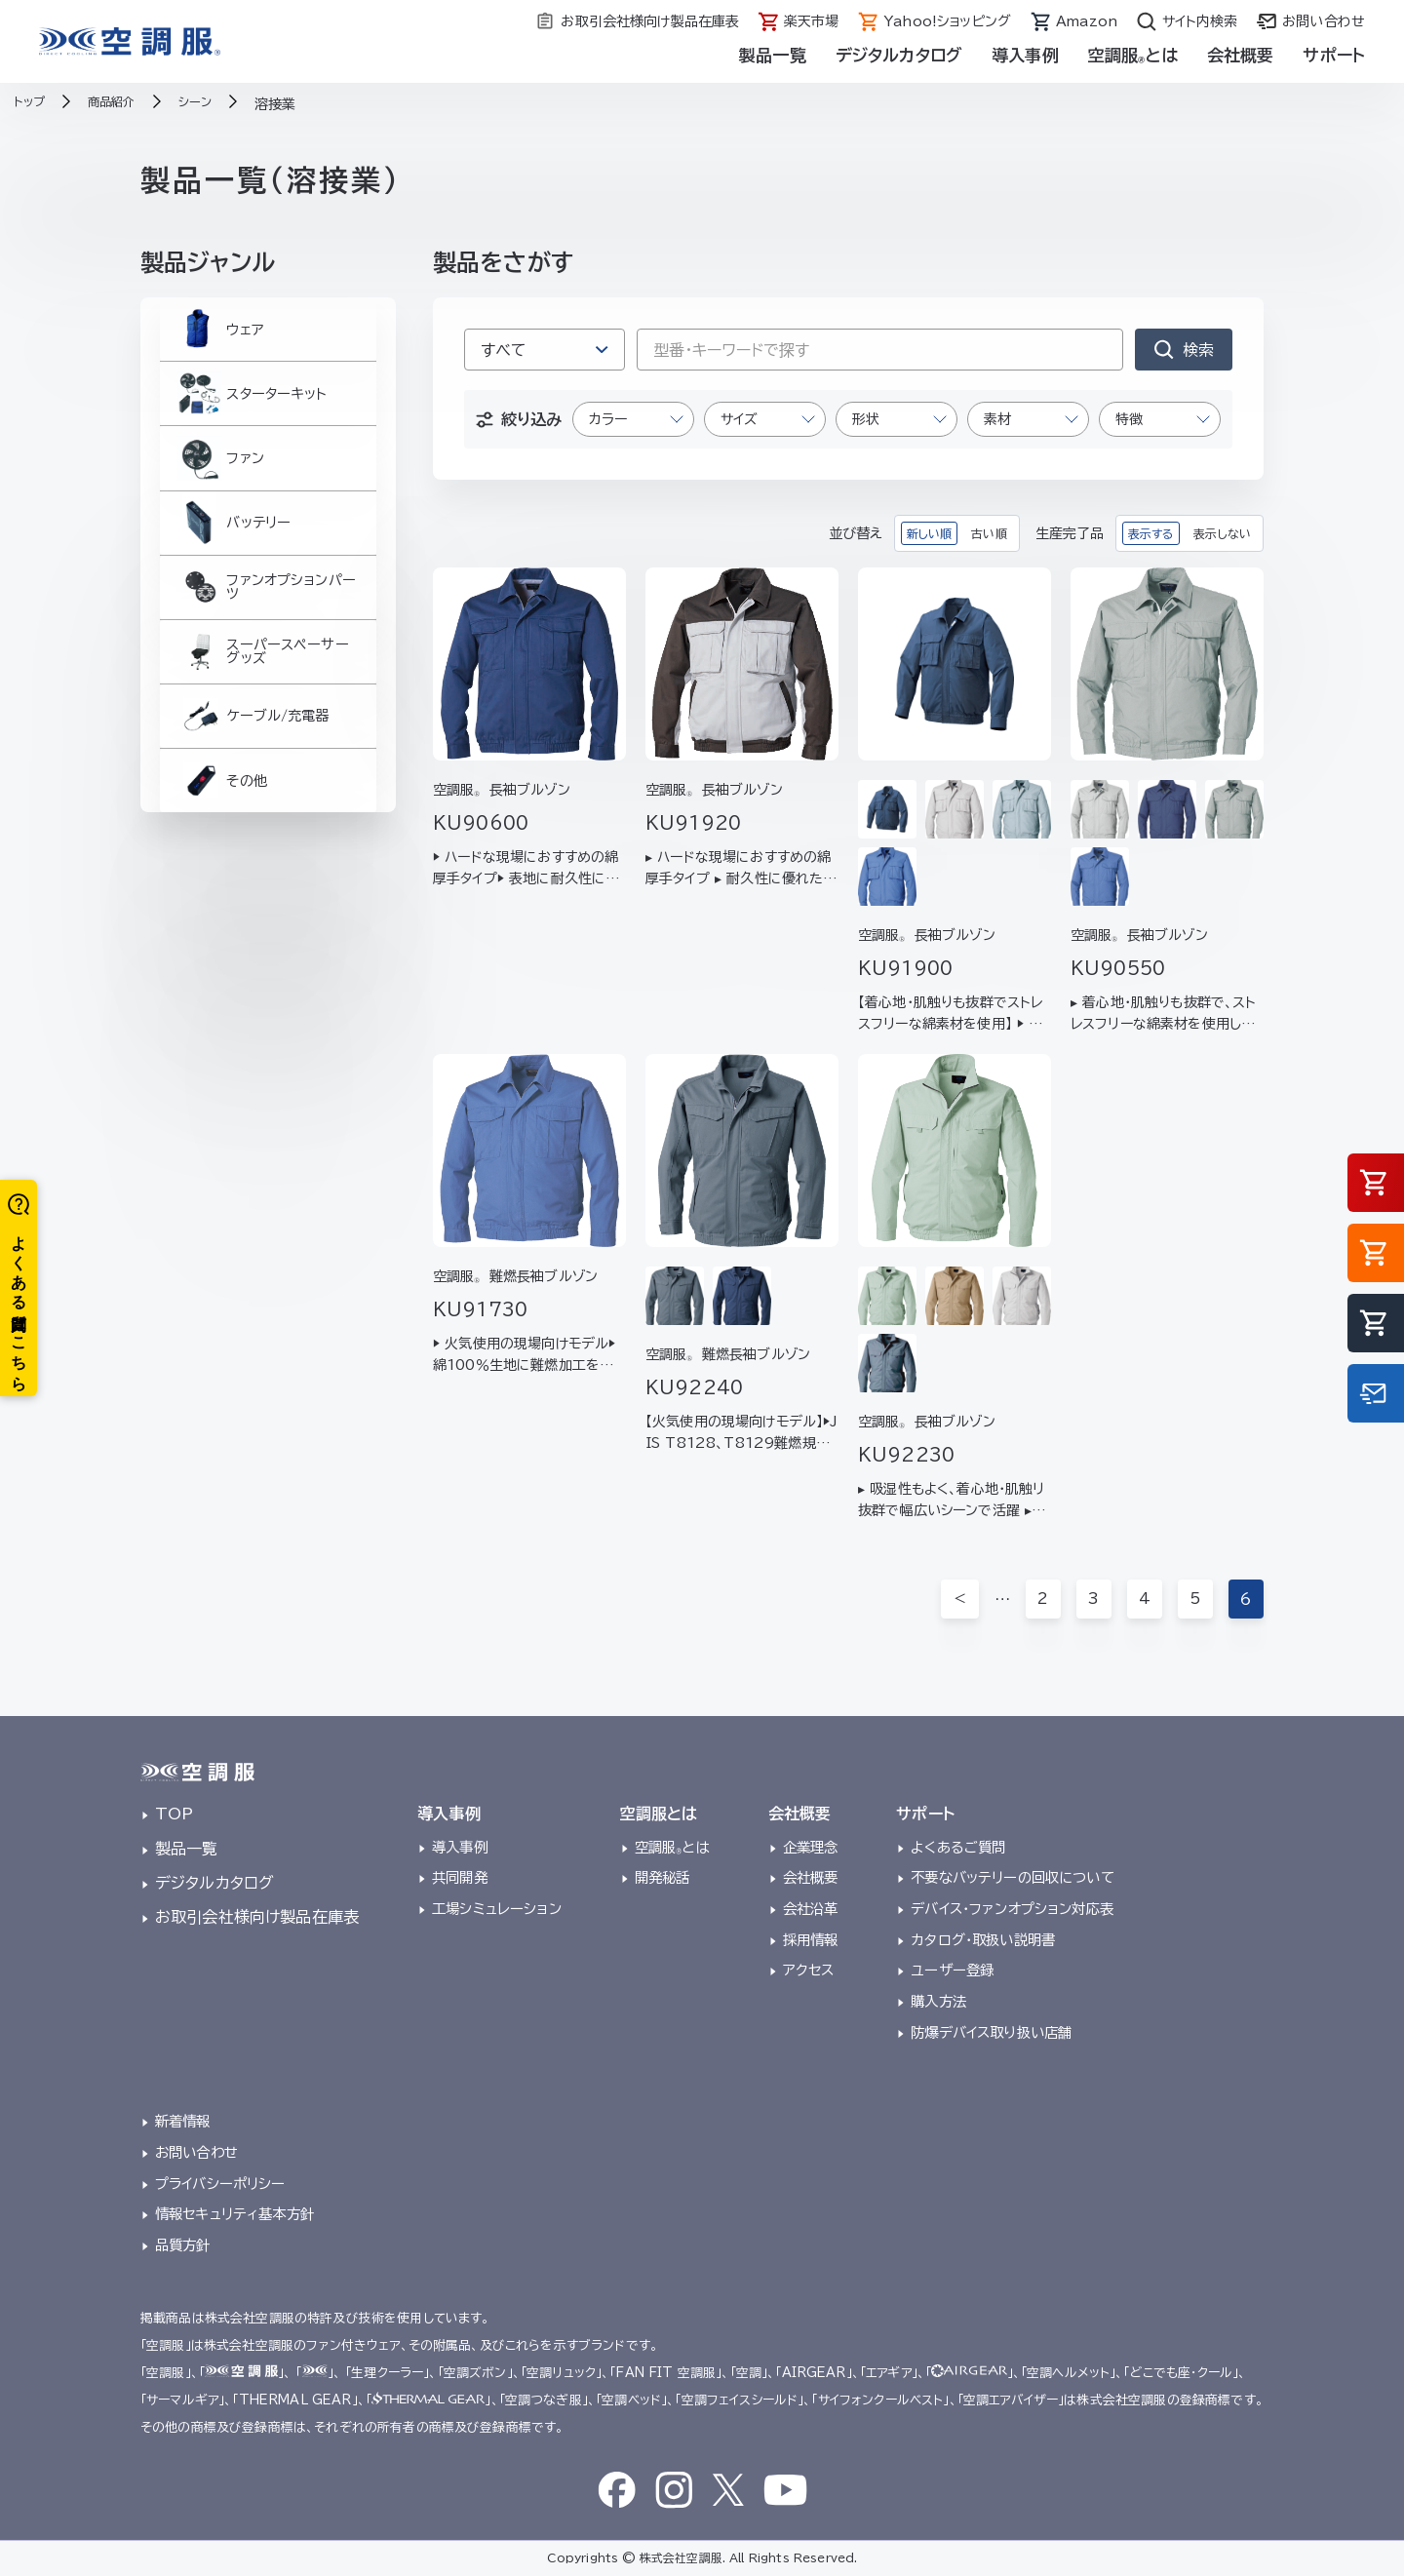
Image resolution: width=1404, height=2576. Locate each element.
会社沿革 (810, 1908)
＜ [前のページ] (959, 1599)
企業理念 (810, 1847)
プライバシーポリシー (220, 2183)
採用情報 (810, 1939)
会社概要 (1240, 55)
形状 (865, 419)
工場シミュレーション (497, 1908)
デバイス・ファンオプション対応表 (1012, 1908)
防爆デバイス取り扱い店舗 (991, 2032)
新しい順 (930, 533)
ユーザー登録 (952, 1970)
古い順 (988, 533)
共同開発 (460, 1877)
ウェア (216, 336)
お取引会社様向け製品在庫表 (257, 1917)
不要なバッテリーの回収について (1012, 1877)
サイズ (739, 419)
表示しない (1222, 533)
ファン (216, 492)
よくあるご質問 (958, 1847)
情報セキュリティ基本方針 (234, 2213)
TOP (174, 1813)
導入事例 (1025, 55)
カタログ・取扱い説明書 (983, 1939)
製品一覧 (772, 55)
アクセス (809, 1970)
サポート (1334, 55)
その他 (218, 881)
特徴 (1129, 419)
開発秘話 (662, 1877)
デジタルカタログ (899, 55)
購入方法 (938, 2001)
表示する (1151, 533)
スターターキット (251, 414)
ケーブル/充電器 (253, 803)
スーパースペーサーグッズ (262, 725)
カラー (608, 419)
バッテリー (231, 569)
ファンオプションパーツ (268, 647)
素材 (997, 419)
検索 (1198, 350)
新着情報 (183, 2121)
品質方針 (183, 2245)
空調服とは (1133, 55)
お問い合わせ (196, 2152)
